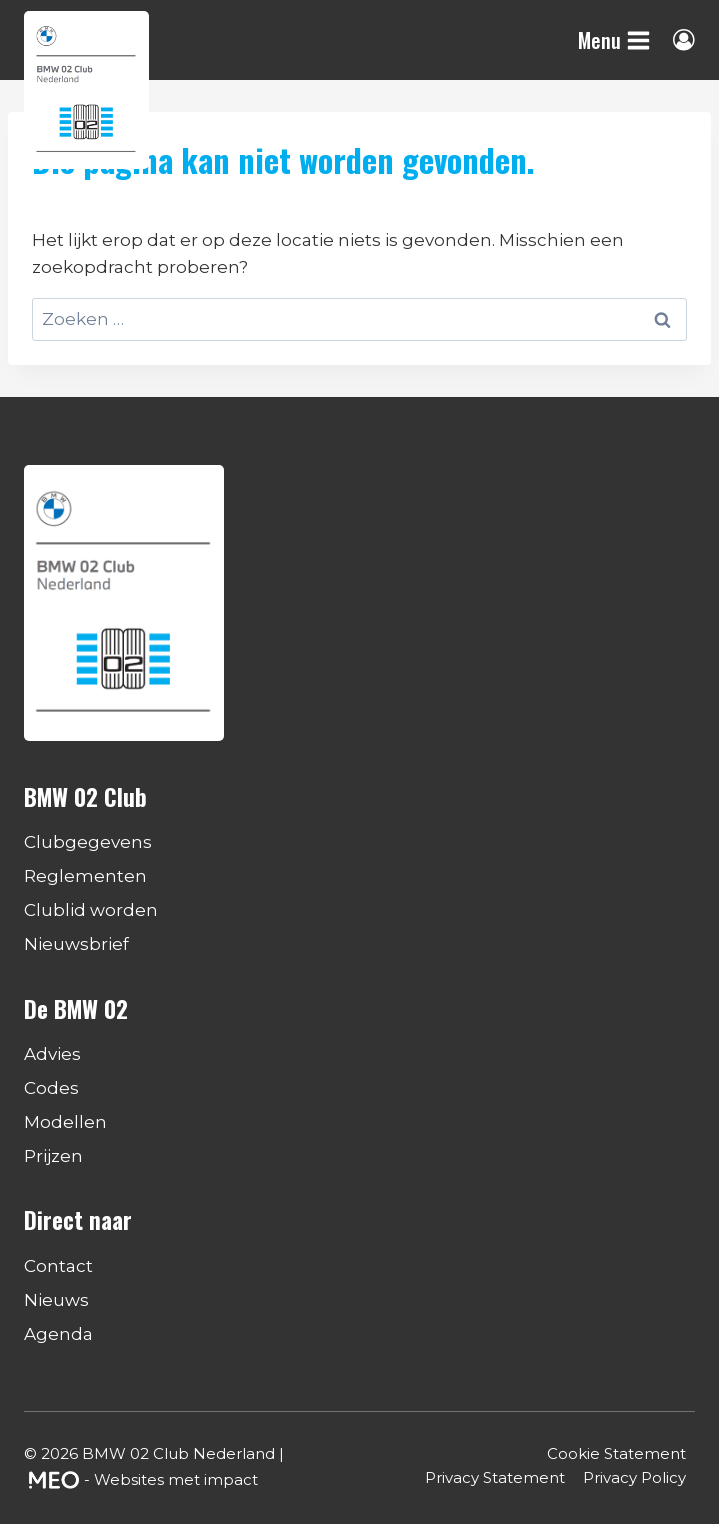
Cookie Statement (616, 1453)
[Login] (684, 40)
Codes (51, 1088)
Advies (52, 1054)
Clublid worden (91, 910)
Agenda (58, 1334)
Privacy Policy (634, 1477)
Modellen (65, 1122)
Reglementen (85, 876)
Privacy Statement (495, 1477)
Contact (58, 1266)
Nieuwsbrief (76, 944)
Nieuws (56, 1300)
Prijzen (53, 1156)
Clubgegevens (88, 842)
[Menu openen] (614, 40)
